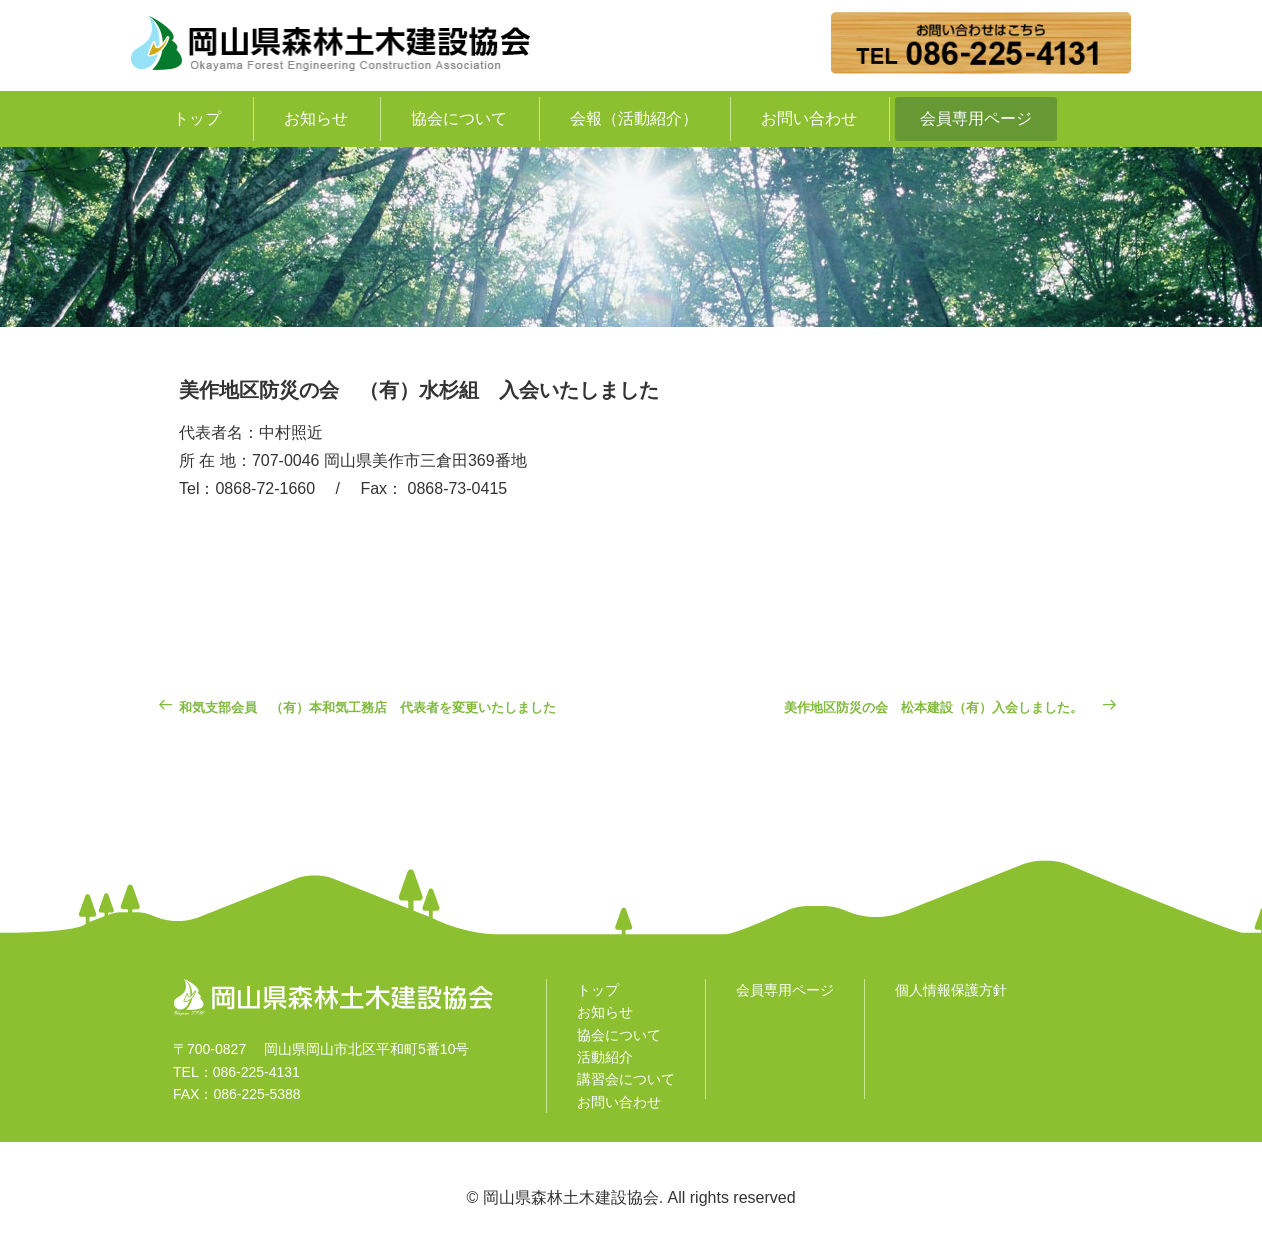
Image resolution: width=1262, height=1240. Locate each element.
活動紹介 (605, 1057)
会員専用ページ (976, 118)
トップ (197, 118)
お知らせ (316, 118)
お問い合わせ (809, 118)
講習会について (626, 1079)
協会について (459, 118)
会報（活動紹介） (634, 118)
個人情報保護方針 (951, 990)
